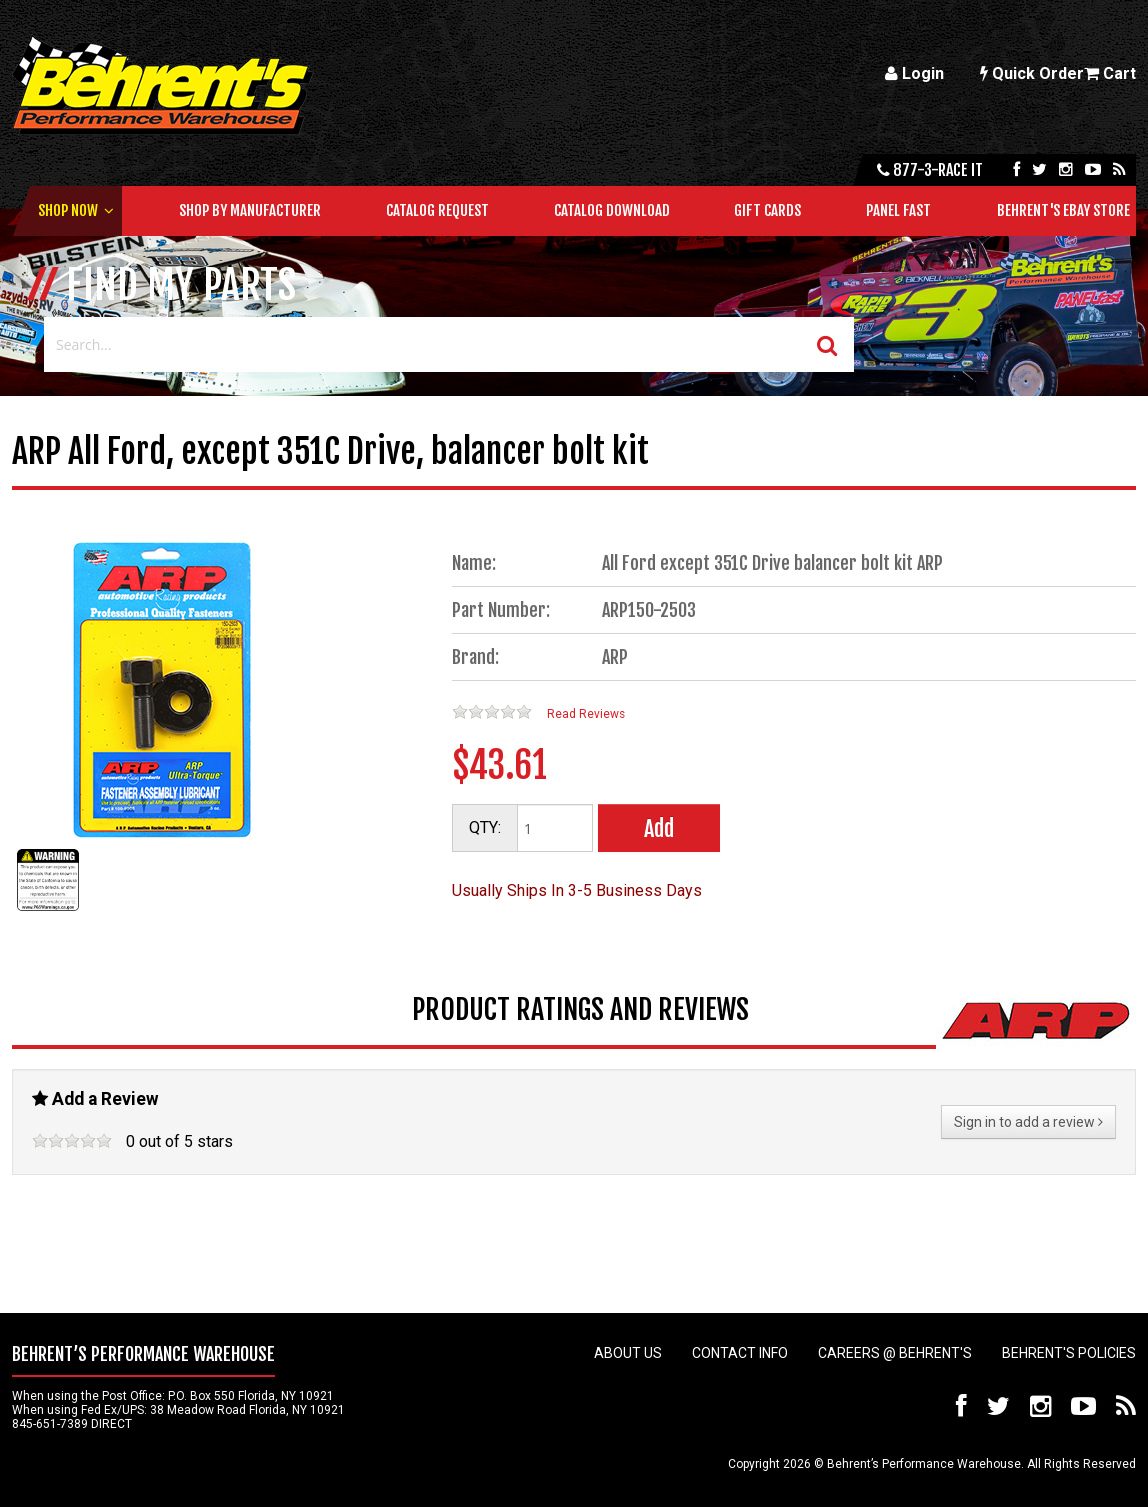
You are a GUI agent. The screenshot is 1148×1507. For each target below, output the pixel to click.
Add (659, 828)
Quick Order (1032, 73)
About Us (628, 1353)
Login (914, 73)
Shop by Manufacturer (250, 210)
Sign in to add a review (1028, 1122)
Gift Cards (767, 210)
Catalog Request (437, 210)
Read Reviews (586, 714)
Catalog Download (612, 210)
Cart (1110, 73)
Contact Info (740, 1353)
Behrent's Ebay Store (1063, 210)
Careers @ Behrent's (895, 1353)
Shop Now (68, 210)
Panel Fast (898, 210)
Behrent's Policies (1069, 1353)
